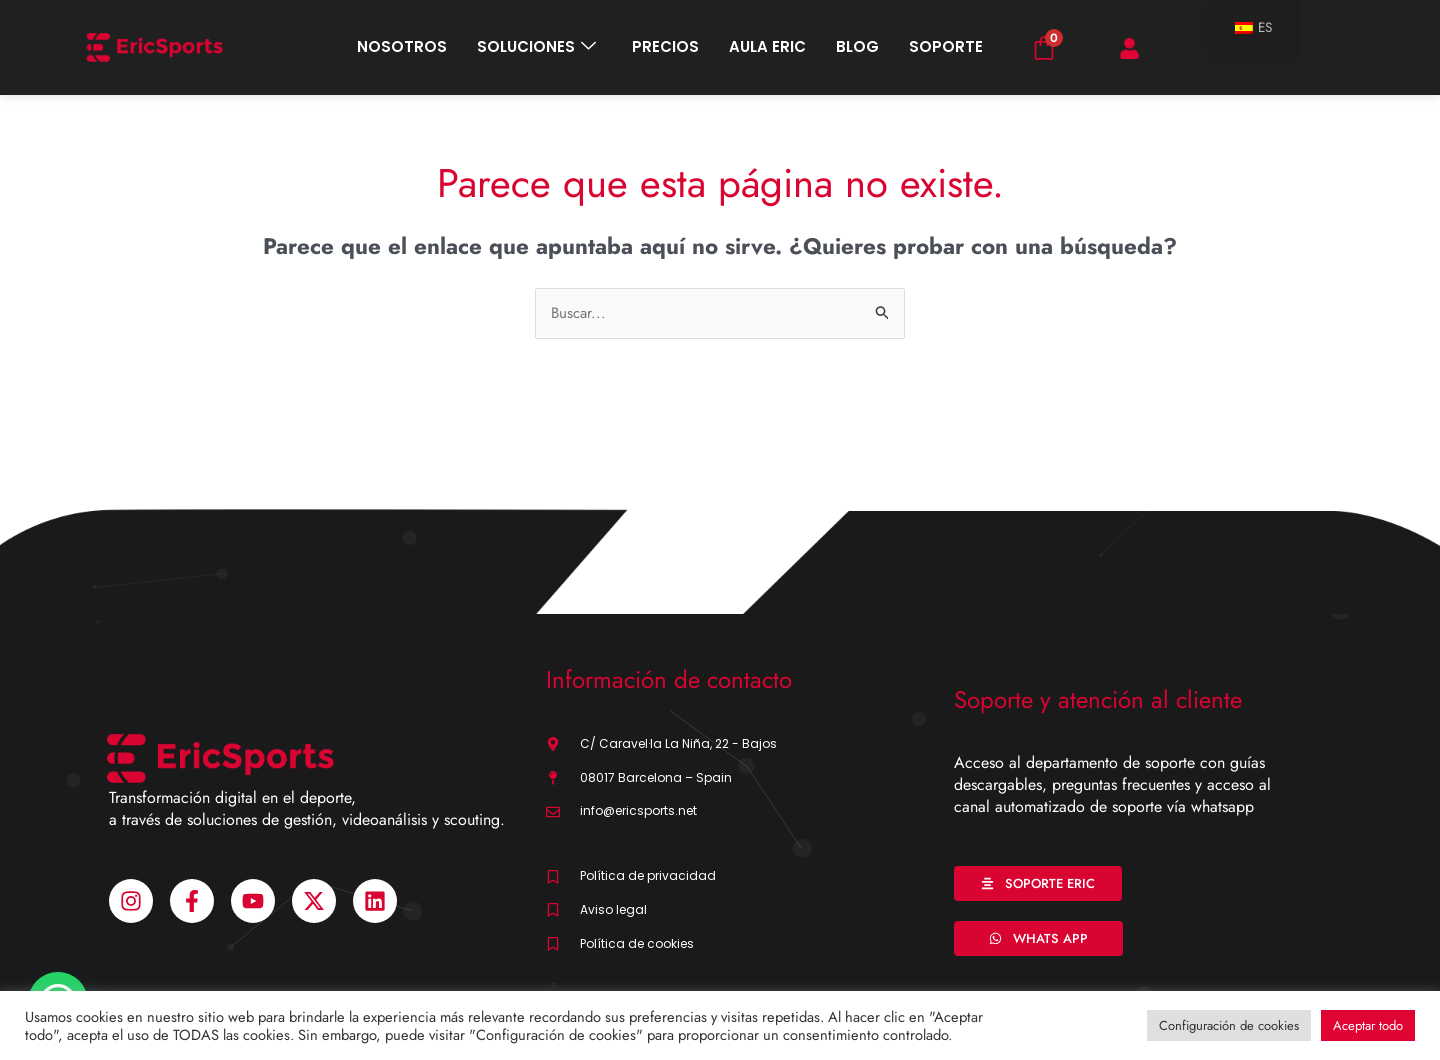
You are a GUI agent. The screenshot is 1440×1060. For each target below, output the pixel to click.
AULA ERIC (767, 46)
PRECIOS (665, 46)
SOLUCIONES (536, 47)
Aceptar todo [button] (1368, 1025)
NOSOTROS (402, 46)
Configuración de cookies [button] (1229, 1025)
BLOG (857, 46)
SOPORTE (946, 46)
